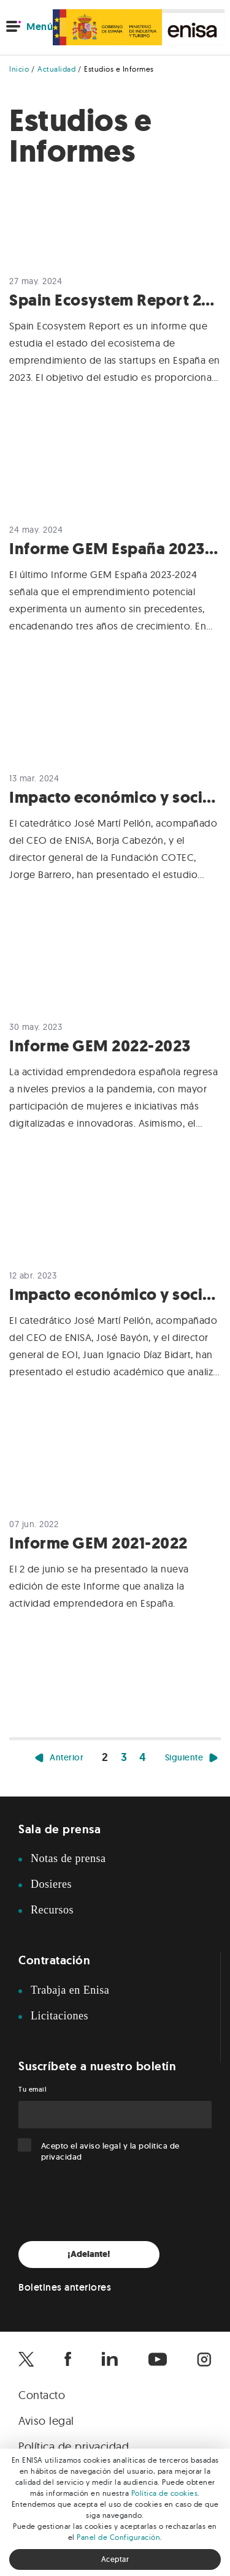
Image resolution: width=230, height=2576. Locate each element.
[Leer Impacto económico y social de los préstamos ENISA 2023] (115, 805)
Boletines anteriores (64, 2287)
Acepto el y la (110, 2151)
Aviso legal (46, 2421)
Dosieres (51, 1884)
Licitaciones (59, 2016)
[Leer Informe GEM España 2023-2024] (115, 557)
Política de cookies (164, 2493)
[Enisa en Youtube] (157, 2359)
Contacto (41, 2395)
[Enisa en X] (26, 2359)
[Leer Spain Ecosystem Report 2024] (115, 308)
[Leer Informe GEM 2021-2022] (115, 1543)
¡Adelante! (88, 2254)
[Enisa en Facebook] (67, 2359)
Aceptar (115, 2559)
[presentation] (111, 2202)
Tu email (32, 2089)
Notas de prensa (68, 1858)
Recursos (52, 1910)
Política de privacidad (73, 2446)
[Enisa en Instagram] (204, 2359)
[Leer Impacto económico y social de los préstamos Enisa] (115, 1302)
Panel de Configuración (118, 2537)
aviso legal (100, 2146)
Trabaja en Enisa (70, 1990)
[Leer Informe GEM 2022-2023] (115, 1054)
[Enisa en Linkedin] (109, 2359)
